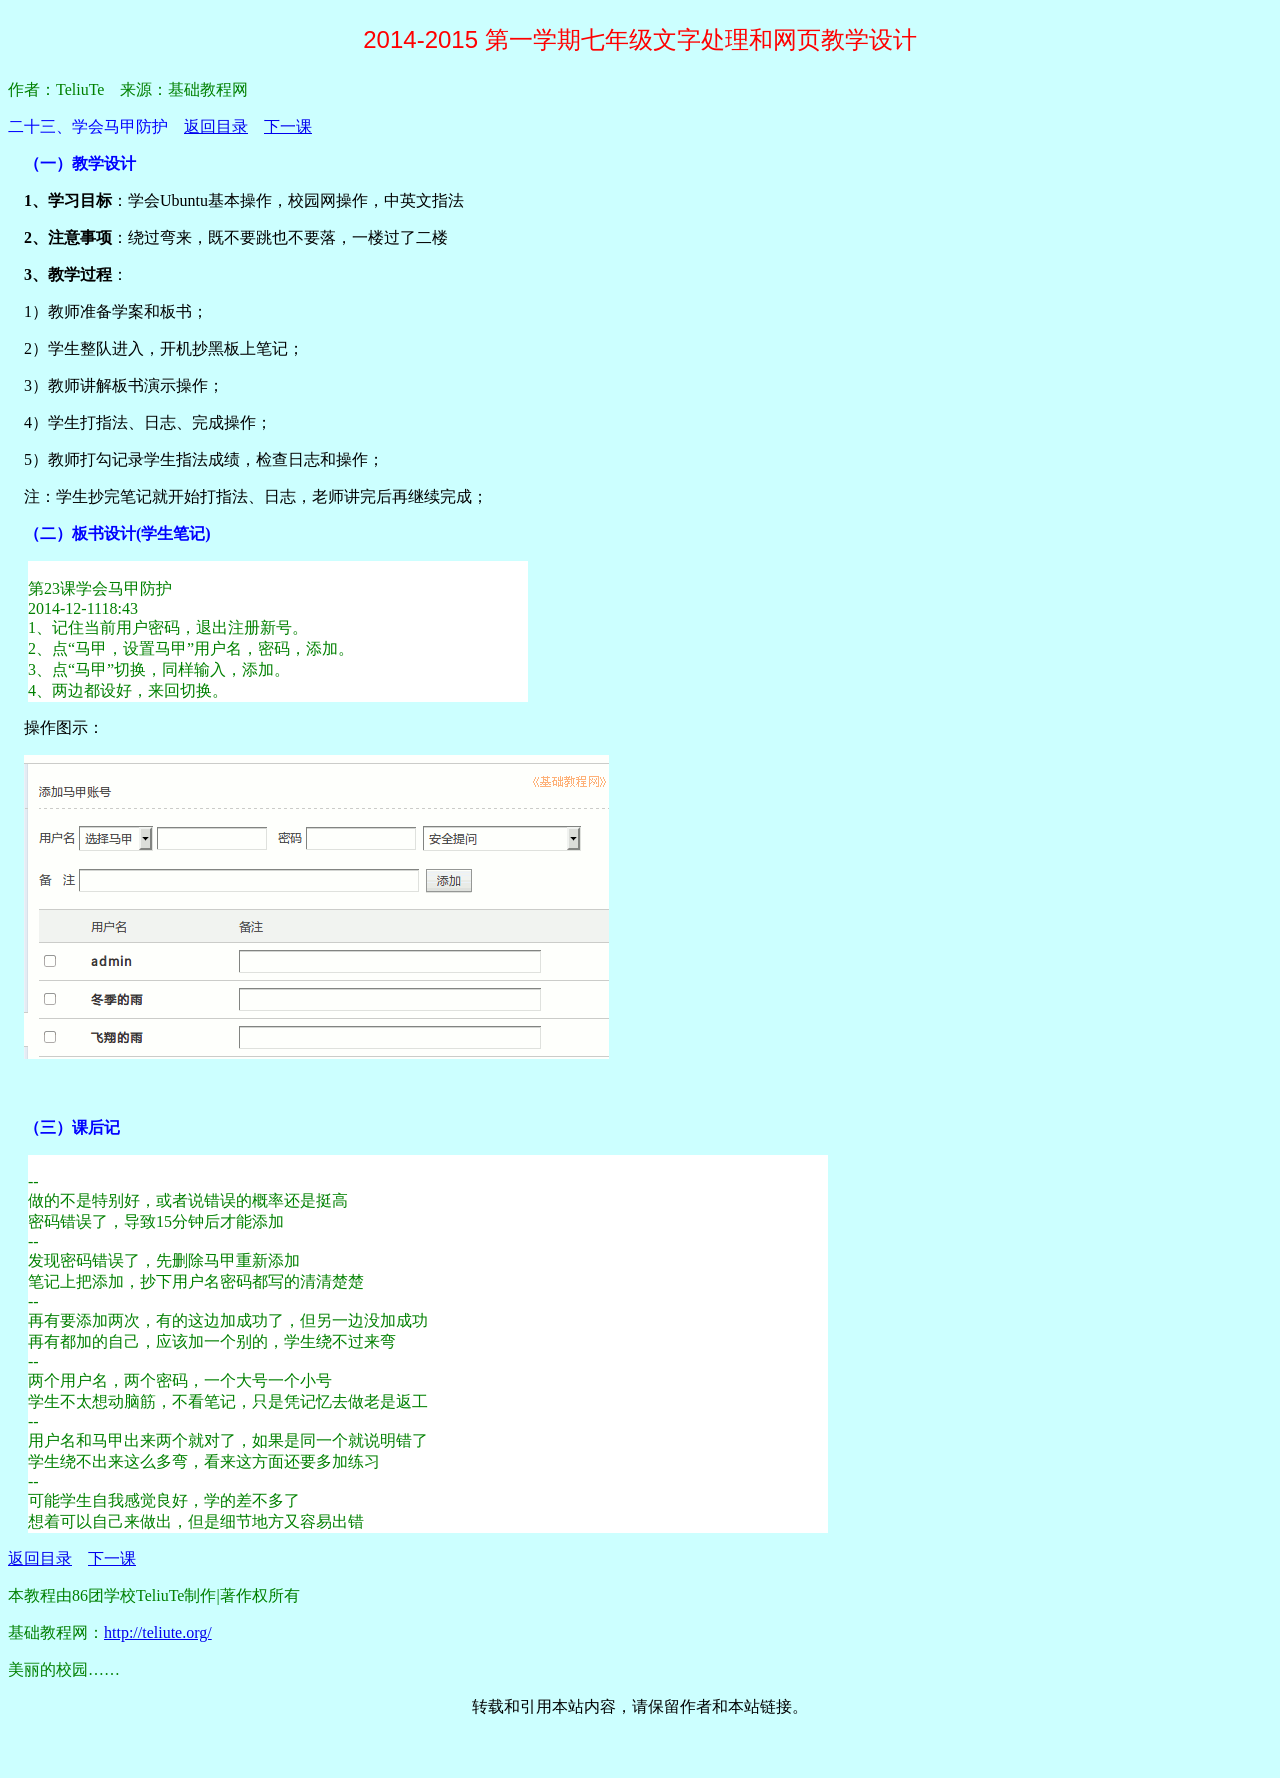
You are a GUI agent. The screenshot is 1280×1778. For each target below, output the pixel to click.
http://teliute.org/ (158, 1632)
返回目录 (216, 126)
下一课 (288, 126)
